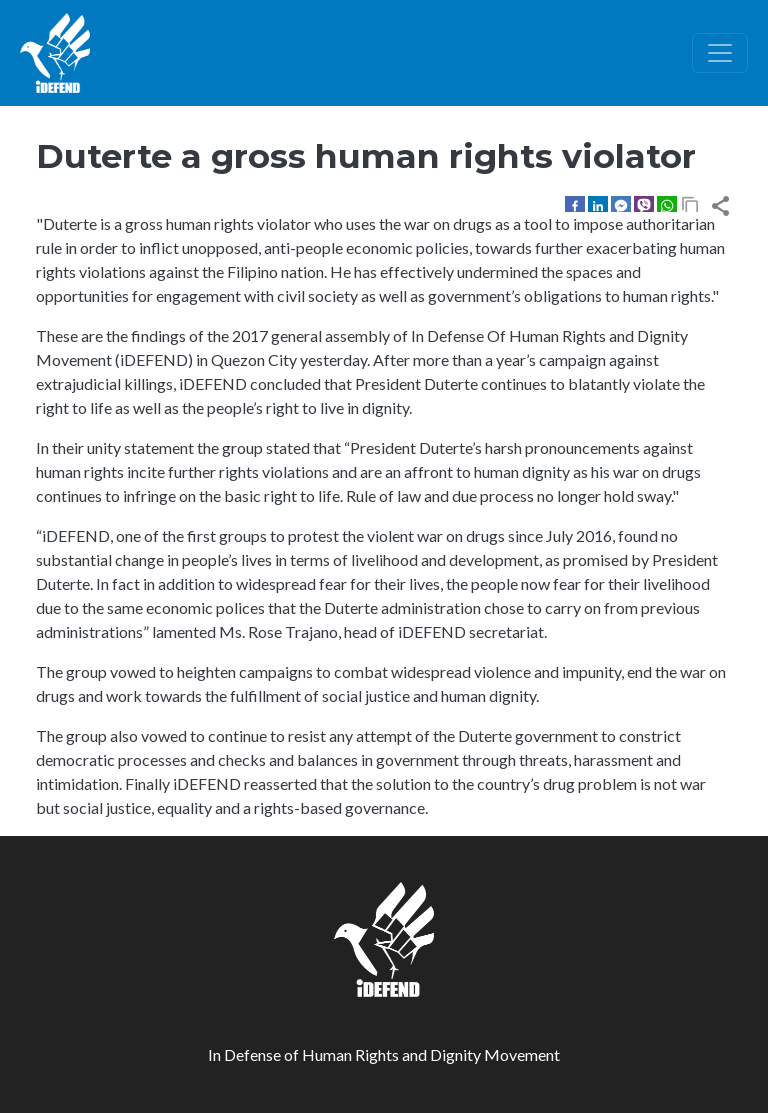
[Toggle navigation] (720, 53)
